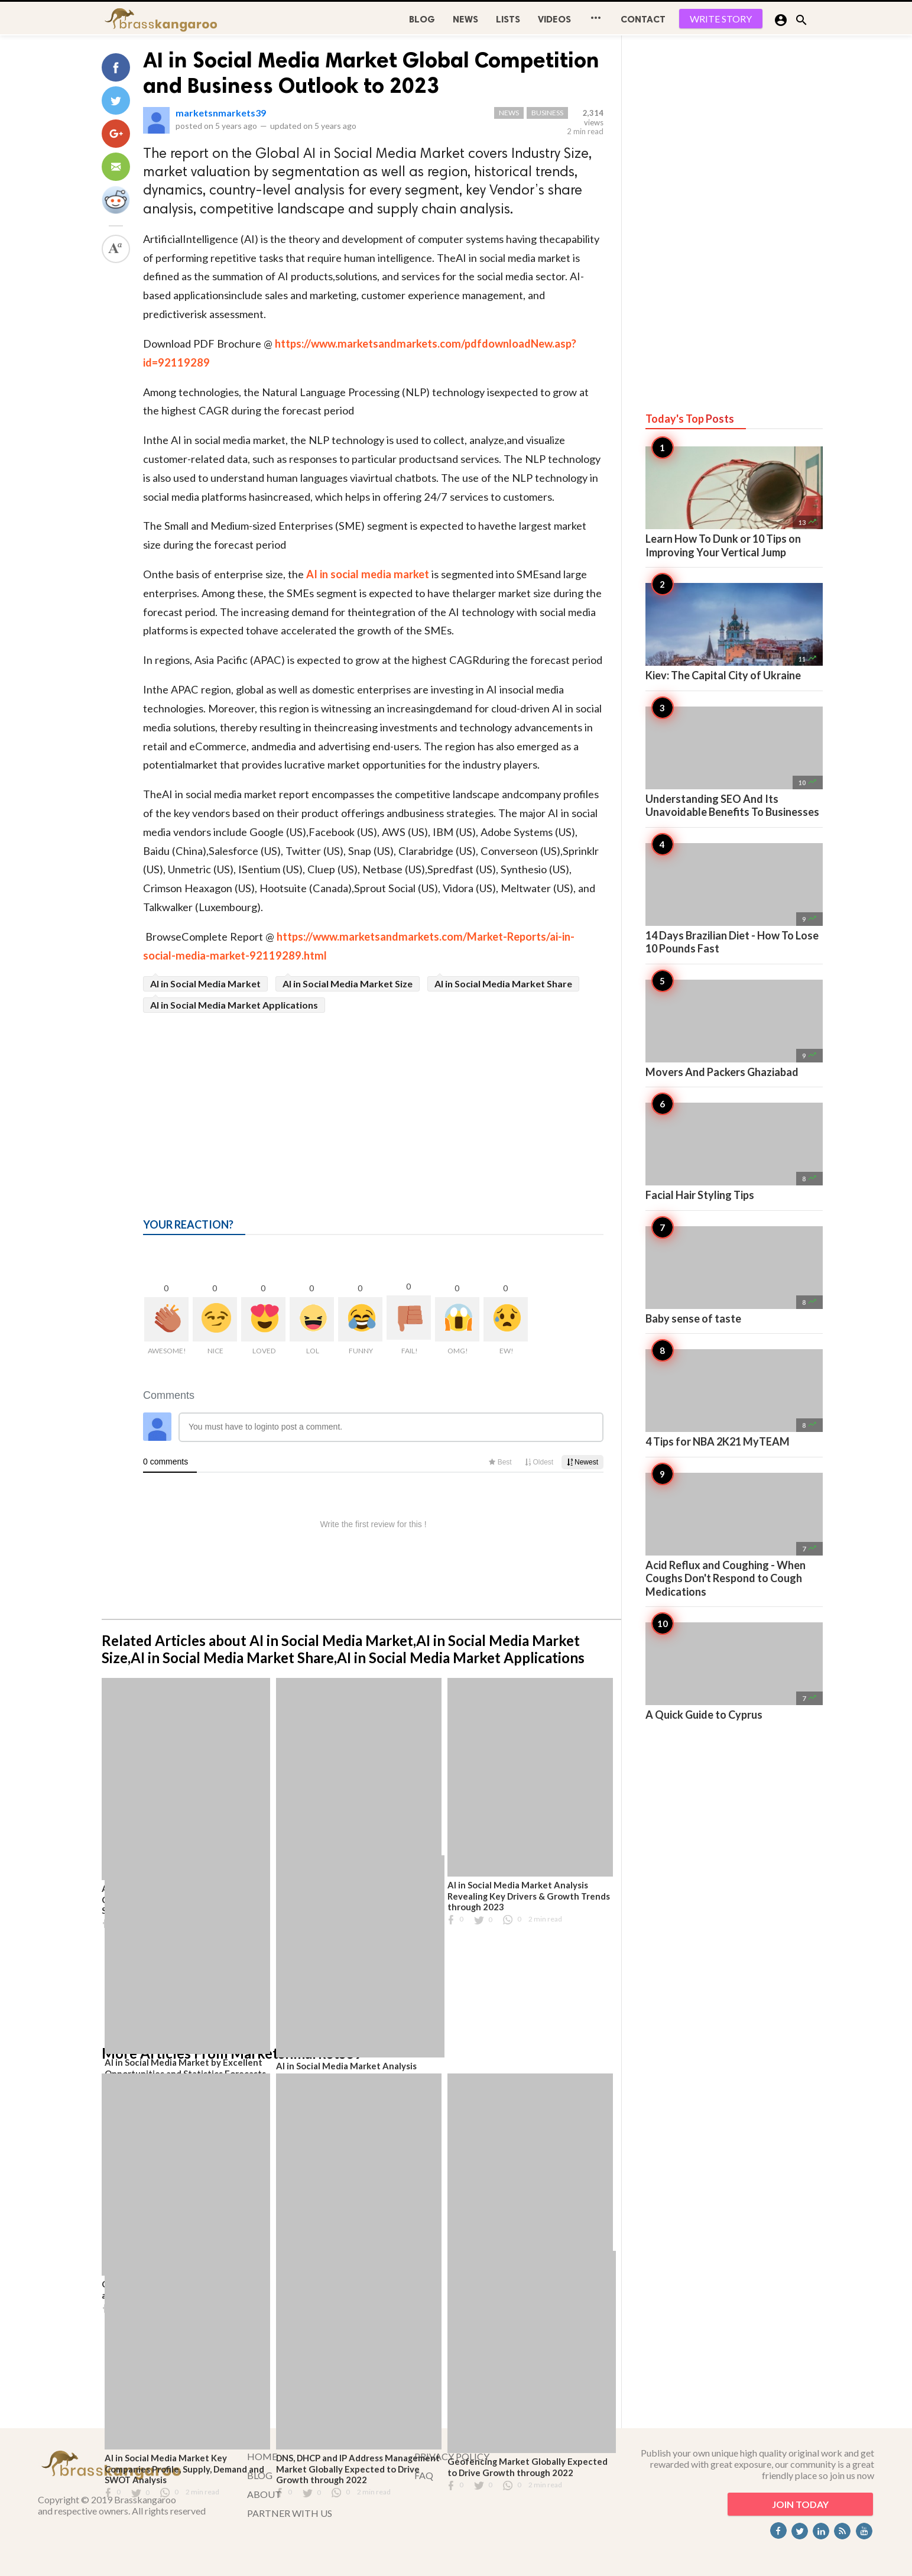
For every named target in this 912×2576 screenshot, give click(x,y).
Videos (554, 19)
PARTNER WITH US (289, 2513)
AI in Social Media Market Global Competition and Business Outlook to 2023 (371, 72)
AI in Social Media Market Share (503, 983)
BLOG (422, 19)
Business (547, 112)
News (465, 19)
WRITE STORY (721, 18)
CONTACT (643, 19)
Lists (508, 19)
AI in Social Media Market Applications (234, 1004)
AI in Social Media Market (205, 983)
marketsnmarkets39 (221, 112)
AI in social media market (367, 574)
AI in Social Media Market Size (348, 983)
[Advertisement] (373, 1101)
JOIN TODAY (800, 2504)
